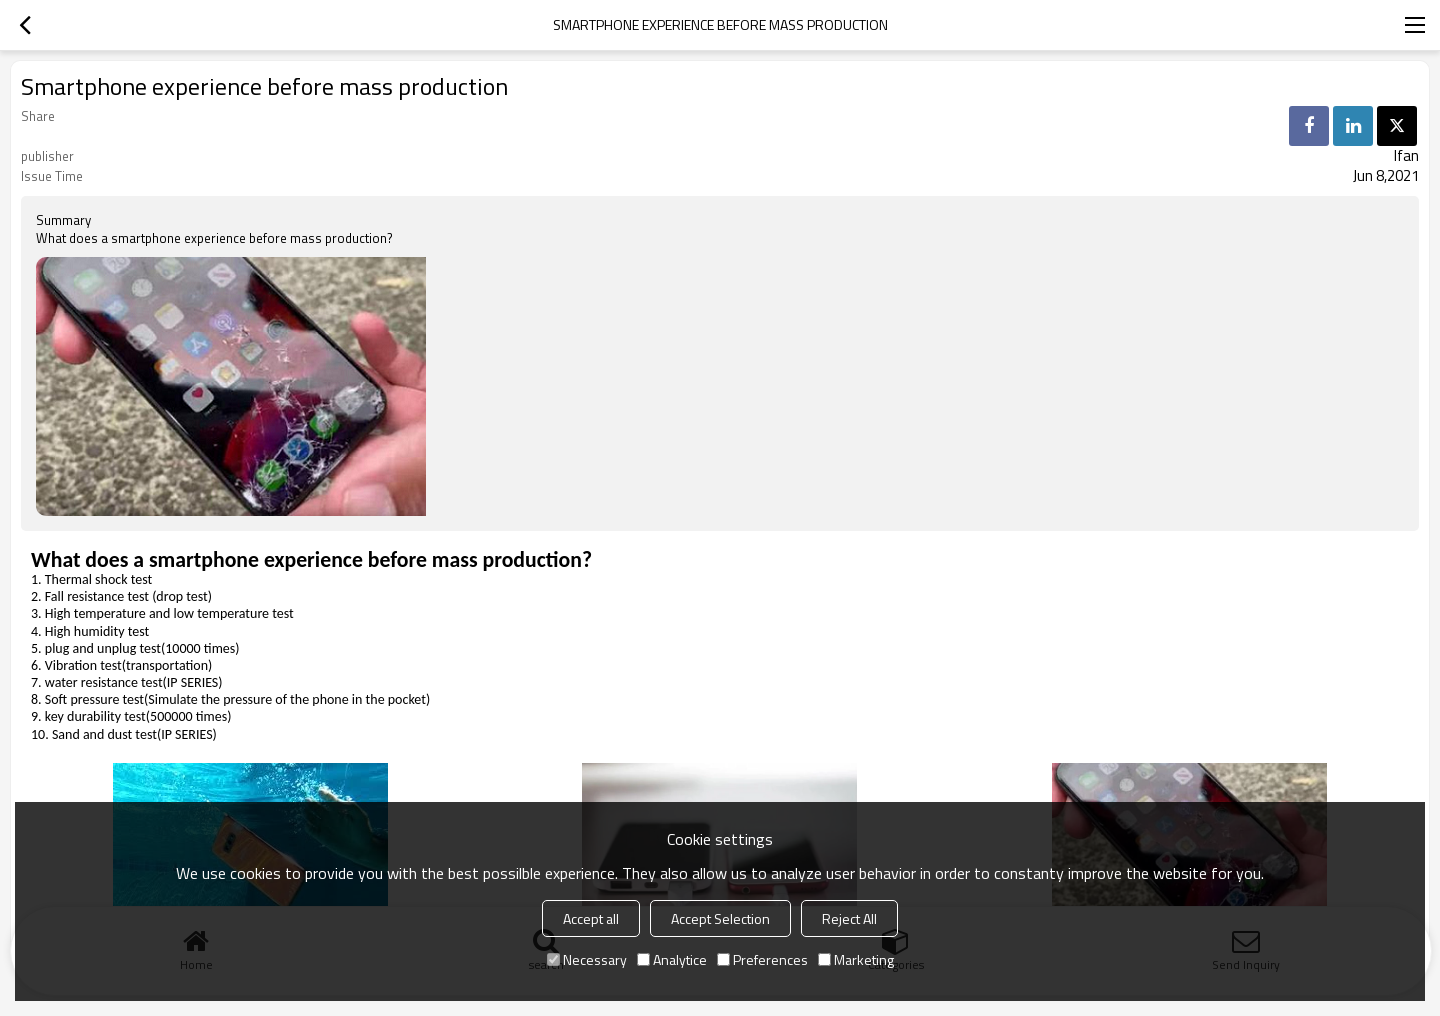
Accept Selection (720, 918)
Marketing (856, 959)
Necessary (587, 959)
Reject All (849, 918)
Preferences (762, 959)
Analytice (672, 959)
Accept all (591, 918)
